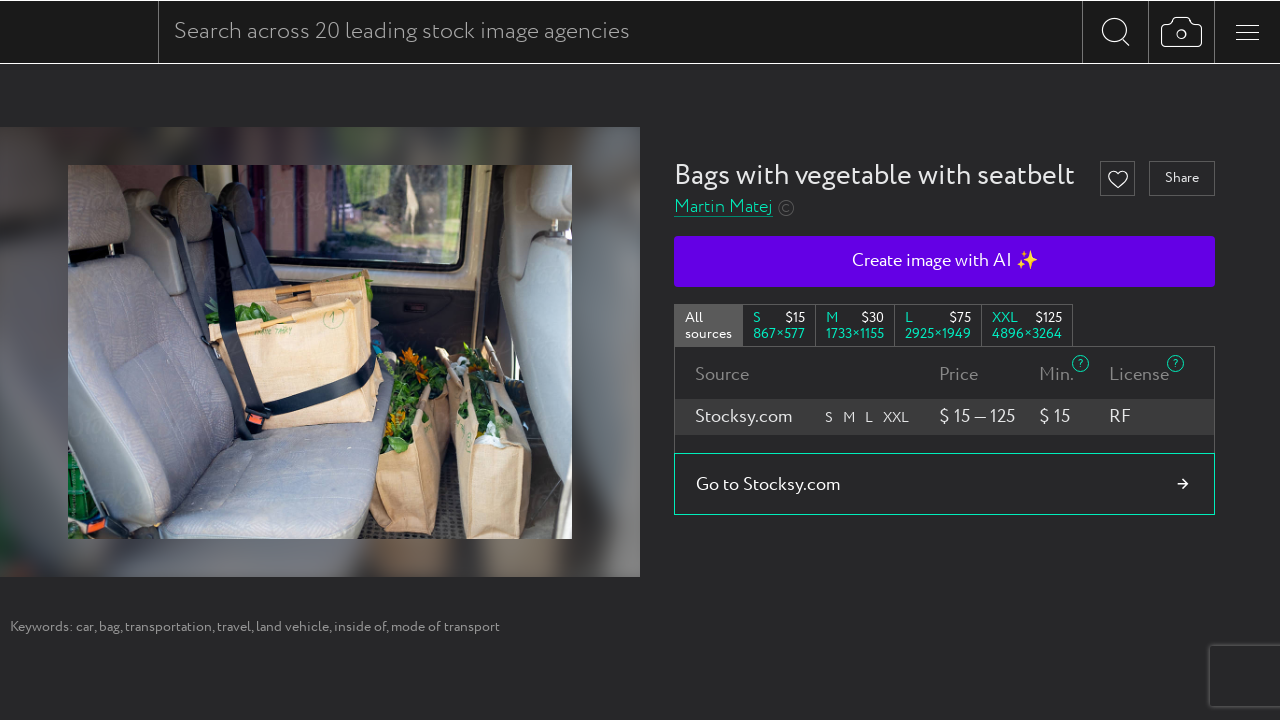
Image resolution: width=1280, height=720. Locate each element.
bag (109, 627)
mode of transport (445, 627)
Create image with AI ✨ (945, 261)
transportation (168, 627)
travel (234, 627)
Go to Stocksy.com (768, 485)
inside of (360, 627)
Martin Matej (723, 207)
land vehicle (292, 627)
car (85, 627)
